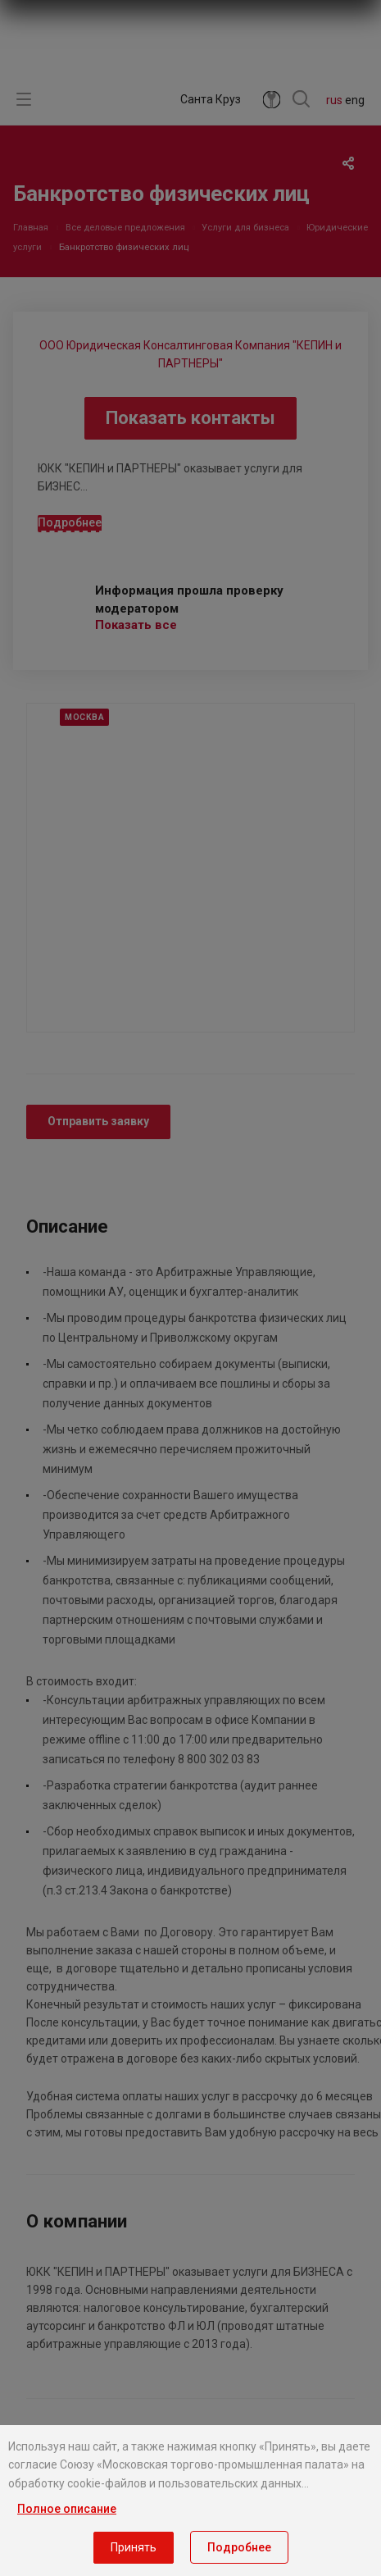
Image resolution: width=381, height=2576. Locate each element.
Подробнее (239, 2547)
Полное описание (66, 2508)
